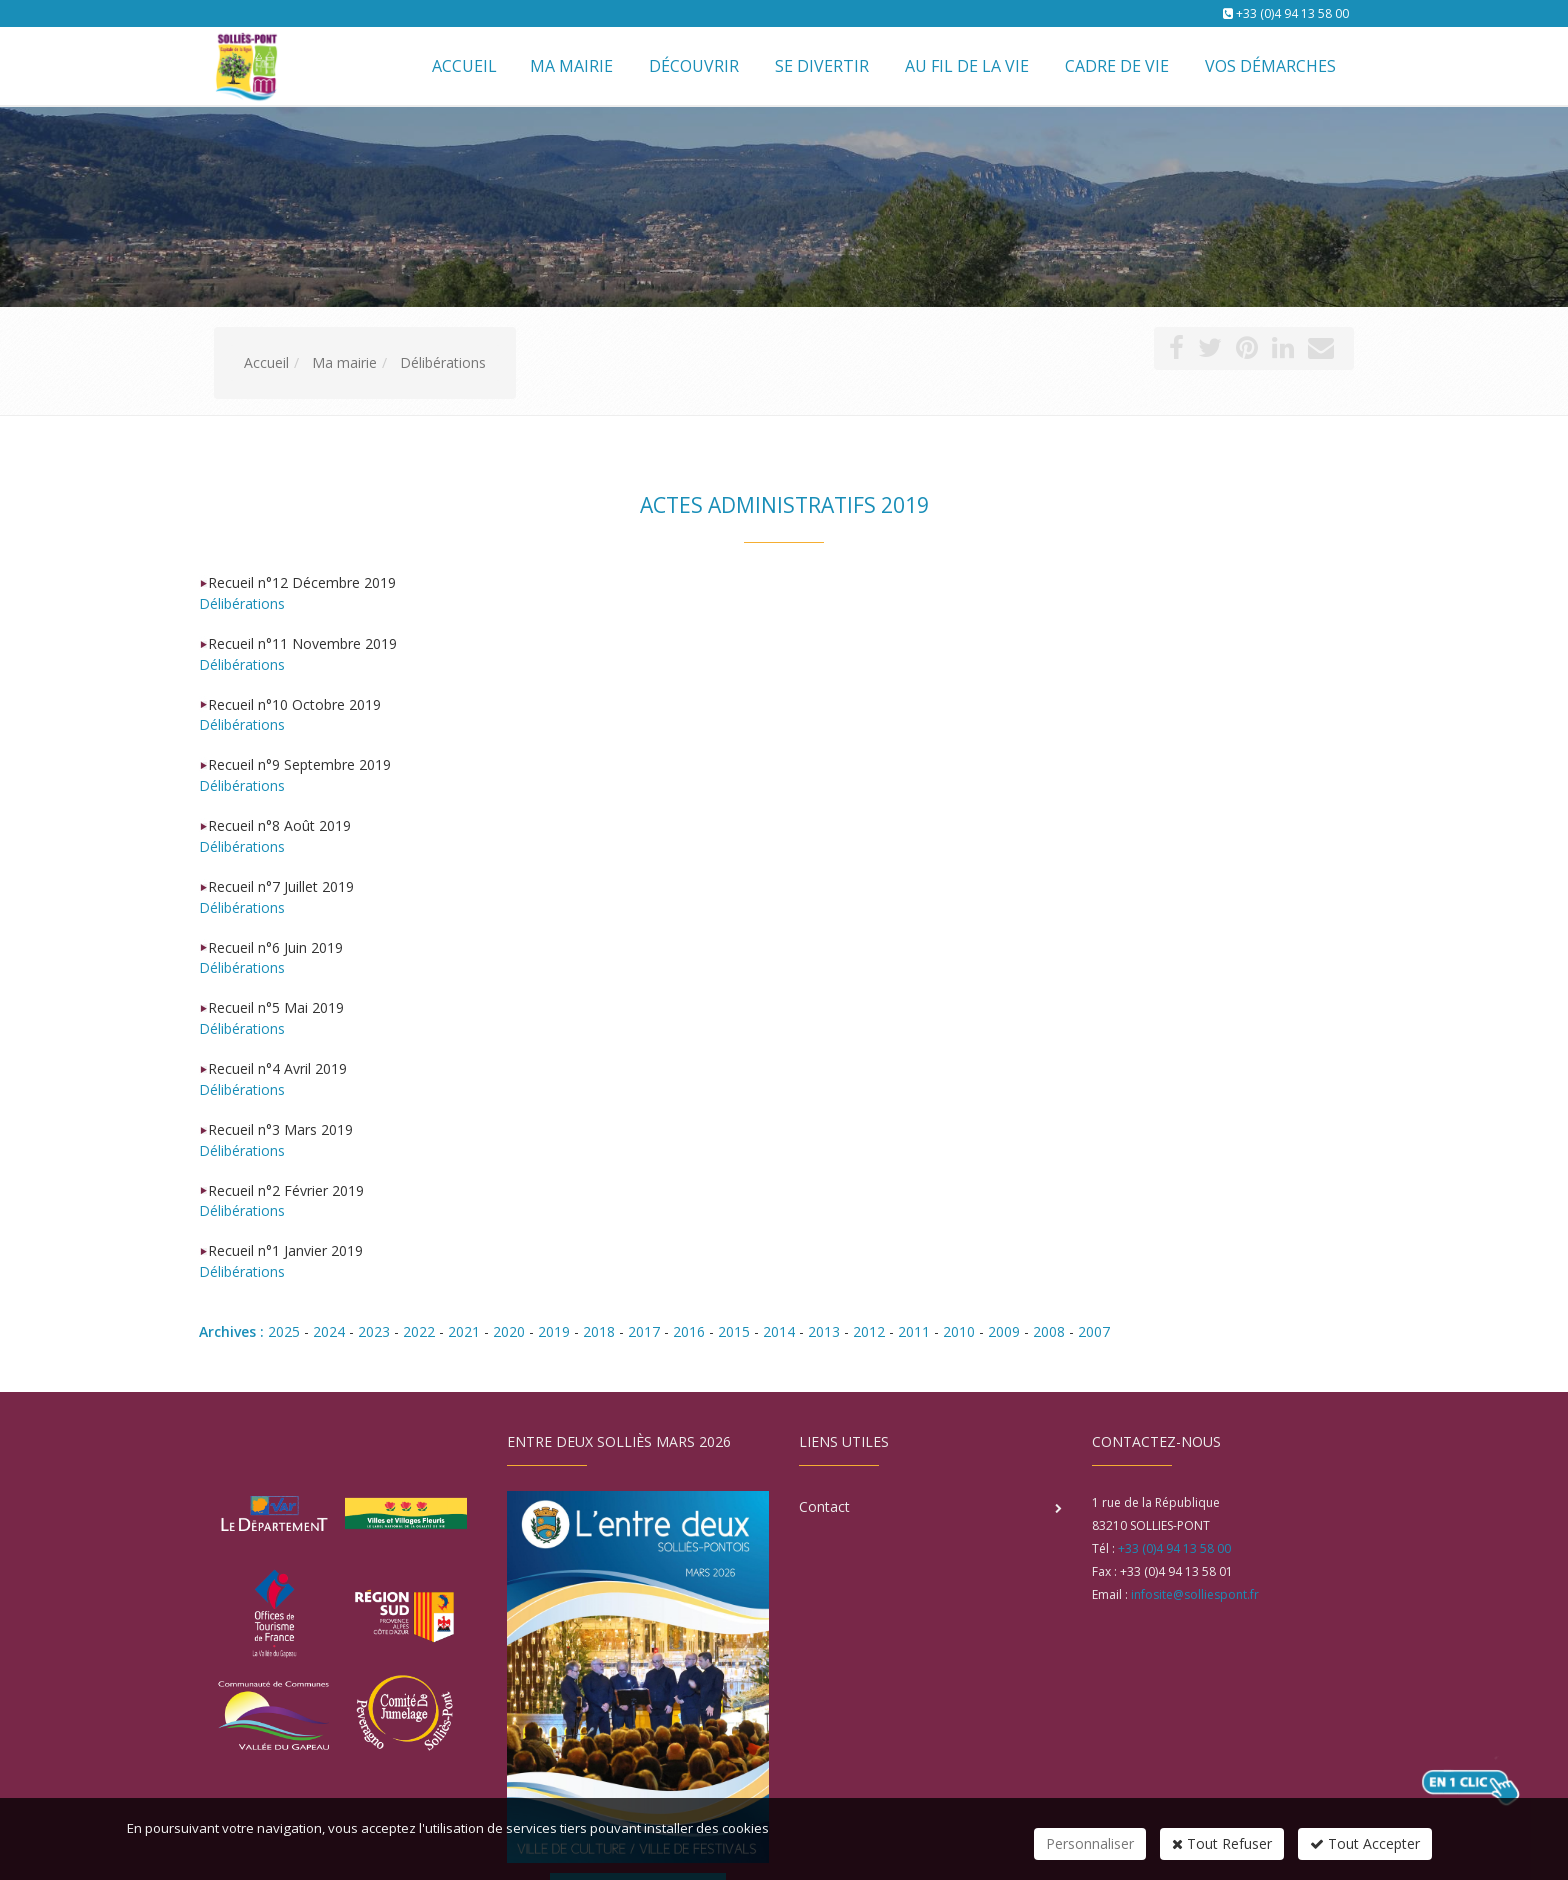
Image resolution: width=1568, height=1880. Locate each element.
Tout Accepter (1365, 1843)
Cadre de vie (1117, 66)
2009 (1004, 1331)
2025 (284, 1331)
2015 (734, 1331)
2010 (959, 1331)
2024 (329, 1331)
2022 (419, 1331)
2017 (644, 1331)
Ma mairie (571, 66)
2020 (509, 1331)
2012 (869, 1331)
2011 (914, 1331)
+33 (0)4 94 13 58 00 (1292, 13)
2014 (779, 1331)
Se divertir (822, 66)
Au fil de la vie (967, 66)
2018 (599, 1331)
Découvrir (694, 66)
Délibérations (242, 603)
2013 (824, 1331)
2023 (374, 1331)
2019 (554, 1331)
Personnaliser (1090, 1843)
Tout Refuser (1222, 1843)
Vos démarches (1270, 66)
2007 (1094, 1331)
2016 (689, 1331)
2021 (464, 1331)
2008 (1049, 1331)
